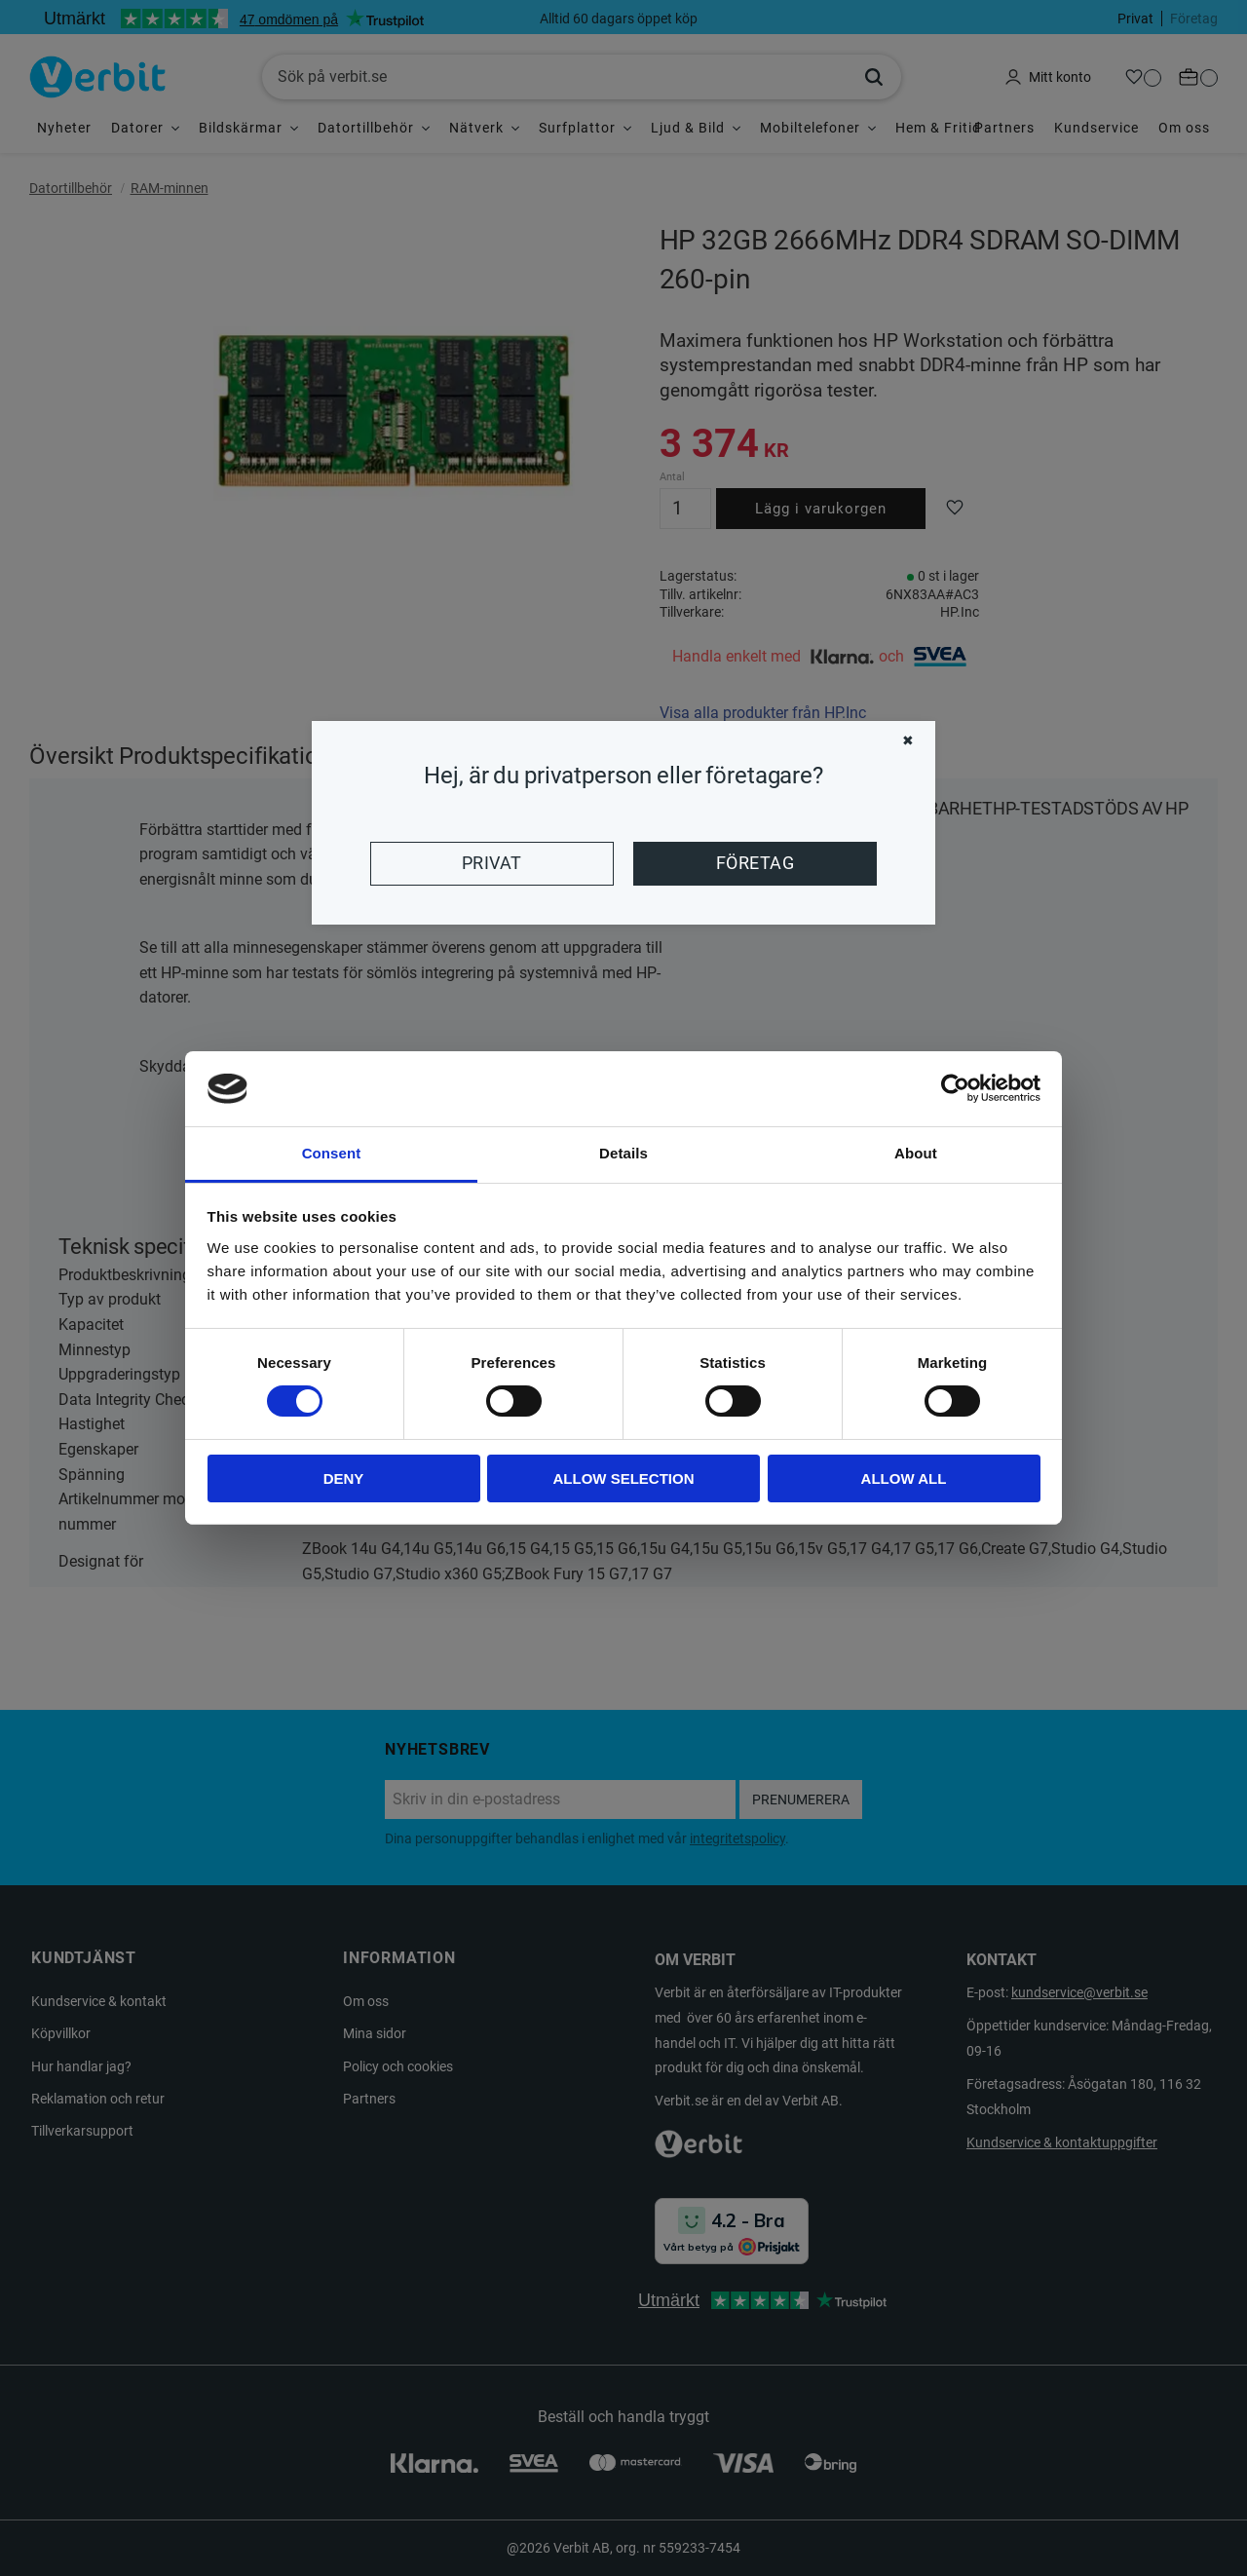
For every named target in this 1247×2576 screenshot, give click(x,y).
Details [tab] (623, 1153)
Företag (755, 863)
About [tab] (915, 1153)
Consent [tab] (331, 1153)
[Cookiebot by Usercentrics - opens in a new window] (955, 1088)
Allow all (904, 1478)
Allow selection (624, 1478)
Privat (492, 863)
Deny (343, 1478)
